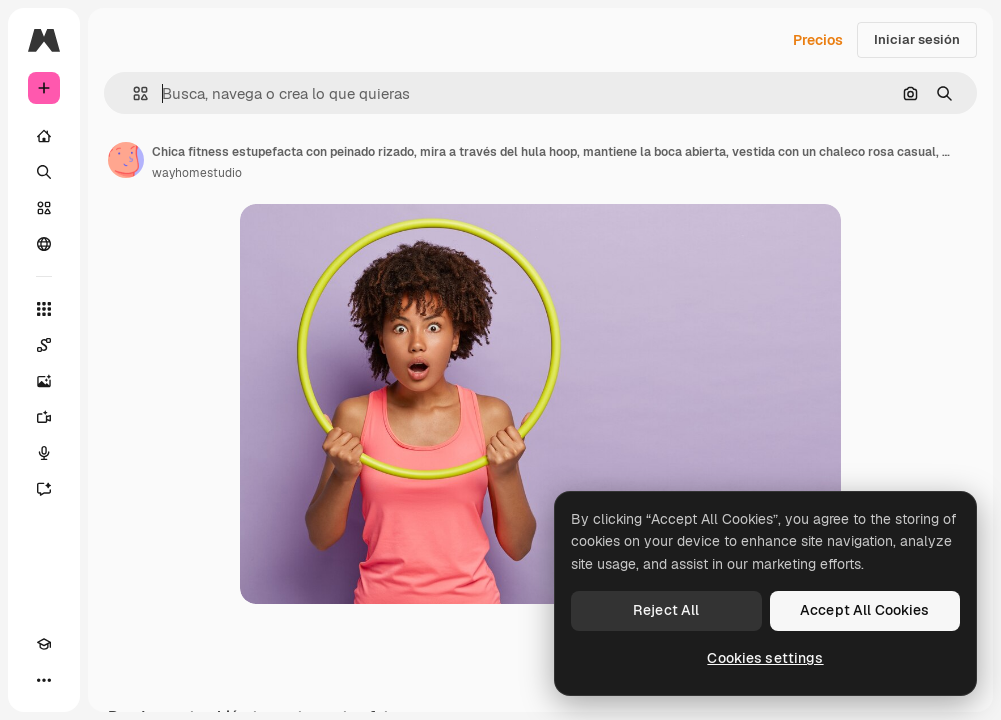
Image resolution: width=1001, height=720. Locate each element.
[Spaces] (44, 345)
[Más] (44, 680)
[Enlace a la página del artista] (126, 160)
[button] (132, 93)
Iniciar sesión (917, 39)
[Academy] (44, 644)
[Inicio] (44, 136)
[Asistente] (44, 489)
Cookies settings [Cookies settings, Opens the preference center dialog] (765, 658)
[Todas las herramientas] (44, 309)
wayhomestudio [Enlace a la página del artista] (197, 173)
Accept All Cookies (865, 610)
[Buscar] (44, 172)
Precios (818, 40)
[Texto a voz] (44, 453)
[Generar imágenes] (44, 381)
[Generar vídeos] (44, 417)
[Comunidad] (44, 244)
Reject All (666, 610)
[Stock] (44, 208)
